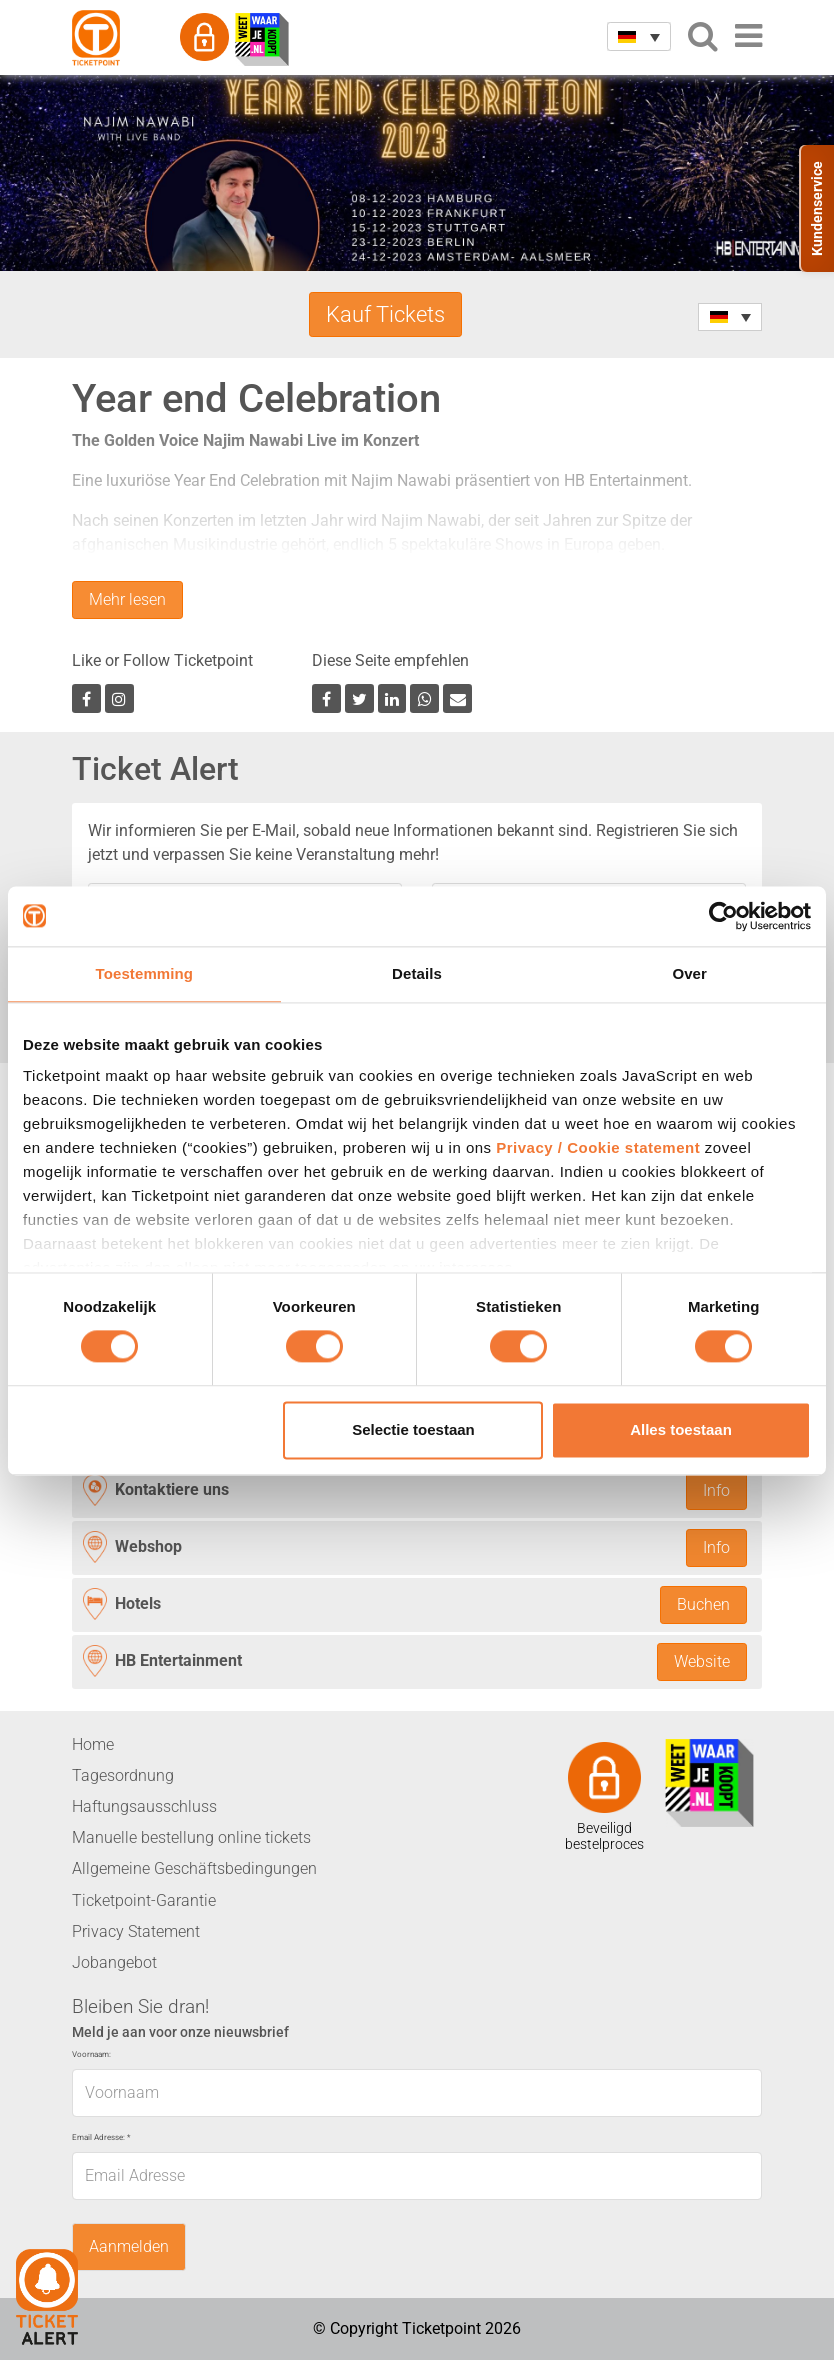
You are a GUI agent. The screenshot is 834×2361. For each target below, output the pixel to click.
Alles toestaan (681, 1429)
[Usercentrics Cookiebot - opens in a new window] (723, 916)
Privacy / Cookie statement (598, 1147)
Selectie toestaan (413, 1429)
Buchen (703, 1605)
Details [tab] (417, 973)
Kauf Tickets (385, 314)
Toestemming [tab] (145, 973)
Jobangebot (114, 1963)
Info (716, 1490)
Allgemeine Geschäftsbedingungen (194, 1869)
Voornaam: (91, 2055)
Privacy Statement (136, 1932)
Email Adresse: (101, 2137)
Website (702, 1662)
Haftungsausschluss (144, 1807)
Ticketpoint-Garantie (144, 1901)
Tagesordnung (123, 1776)
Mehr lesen (127, 600)
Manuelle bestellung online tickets (191, 1838)
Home (93, 1745)
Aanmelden (129, 2247)
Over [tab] (689, 973)
